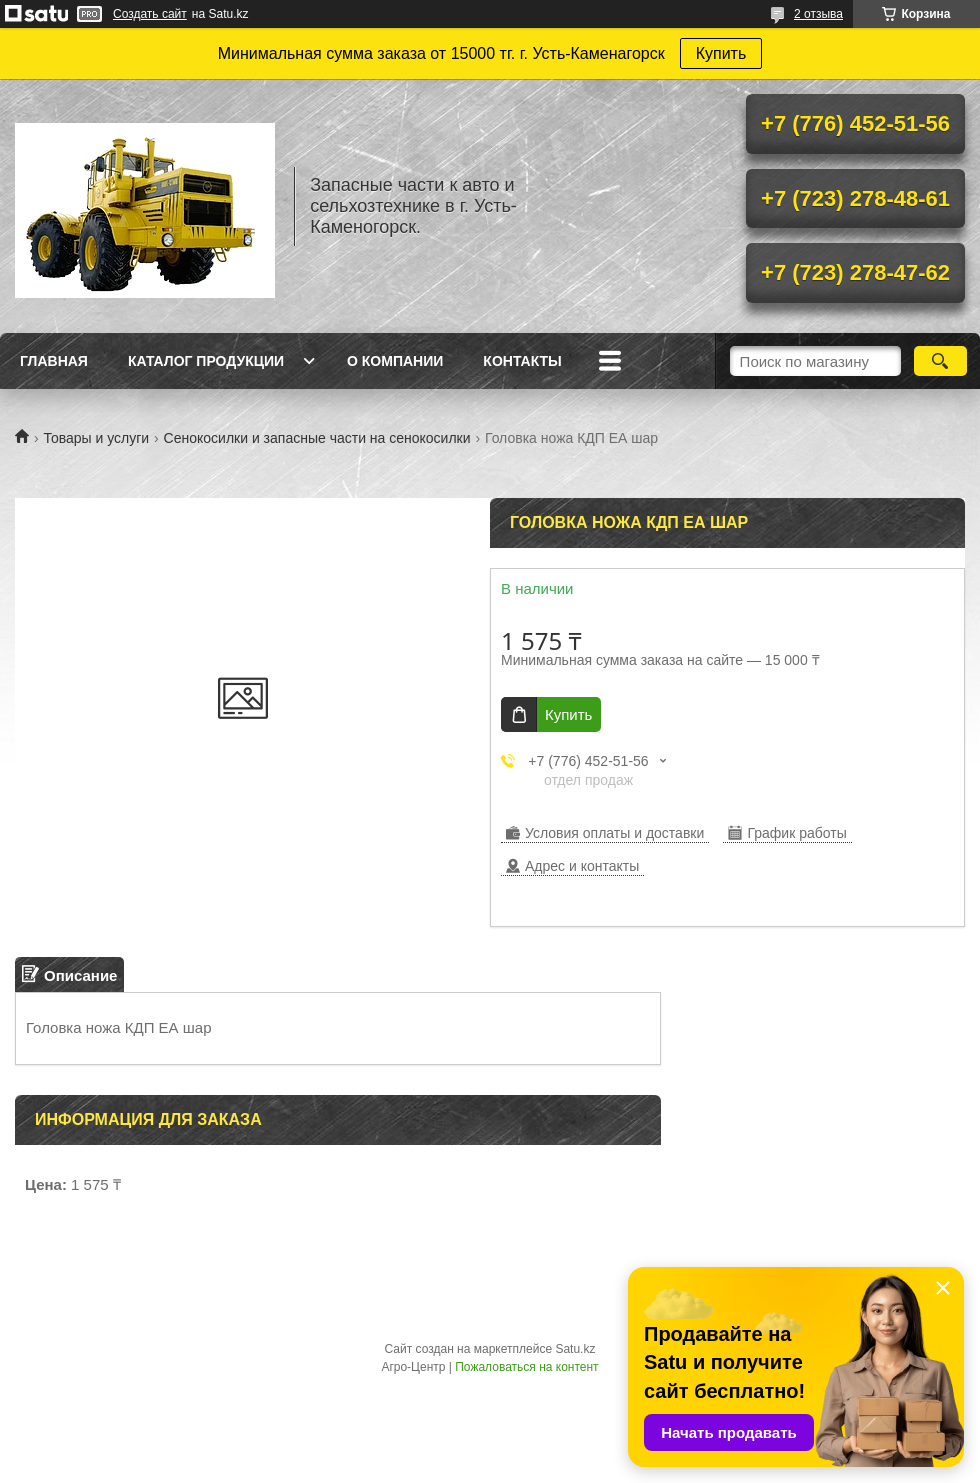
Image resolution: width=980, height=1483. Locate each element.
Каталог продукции (206, 361)
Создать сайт (150, 14)
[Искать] (940, 361)
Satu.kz (575, 1349)
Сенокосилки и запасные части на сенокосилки (317, 438)
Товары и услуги (96, 438)
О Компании (395, 361)
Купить (721, 53)
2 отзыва (818, 14)
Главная (54, 361)
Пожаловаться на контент (526, 1367)
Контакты (522, 361)
